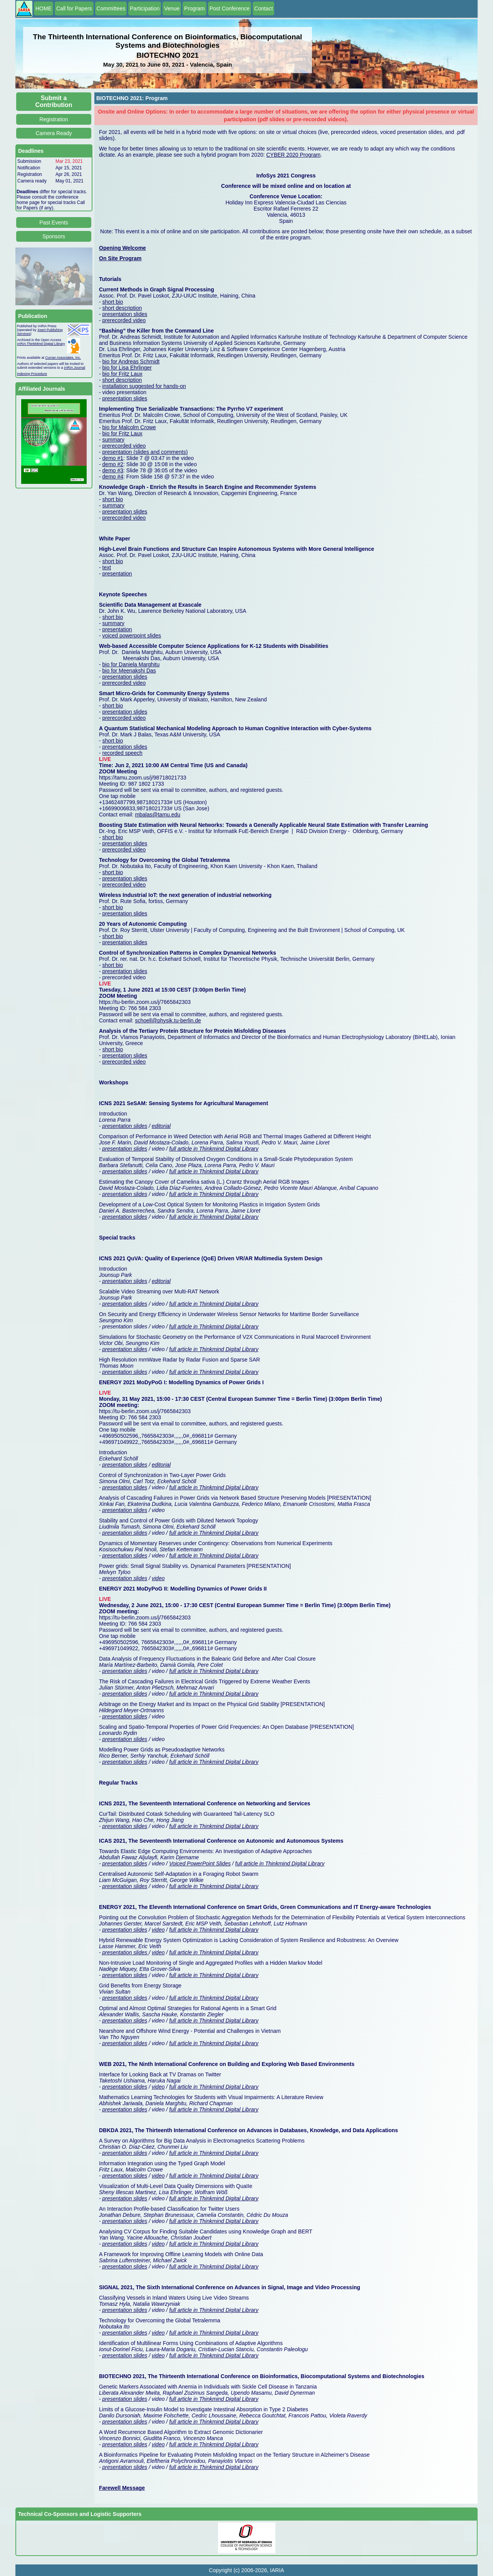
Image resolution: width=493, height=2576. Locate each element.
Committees (111, 8)
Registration (53, 119)
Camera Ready (53, 133)
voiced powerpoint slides (131, 635)
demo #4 (112, 476)
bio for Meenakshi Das (129, 670)
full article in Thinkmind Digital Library (213, 1149)
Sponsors (53, 236)
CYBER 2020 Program (293, 155)
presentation (117, 573)
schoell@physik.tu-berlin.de (168, 1020)
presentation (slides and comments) (145, 452)
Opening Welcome (122, 248)
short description (122, 308)
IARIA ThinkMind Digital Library (41, 344)
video (158, 1578)
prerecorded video (124, 320)
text (106, 567)
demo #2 (112, 464)
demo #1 (112, 458)
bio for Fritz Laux (122, 374)
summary (113, 440)
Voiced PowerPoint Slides (200, 1863)
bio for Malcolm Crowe (129, 427)
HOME (43, 8)
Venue (171, 8)
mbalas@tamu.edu (157, 814)
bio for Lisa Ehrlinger (127, 368)
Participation (144, 8)
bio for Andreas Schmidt (131, 361)
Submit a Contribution (53, 101)
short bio (112, 302)
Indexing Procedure (32, 374)
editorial (161, 1126)
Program (194, 8)
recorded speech (122, 753)
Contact (263, 8)
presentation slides (125, 314)
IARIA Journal (74, 368)
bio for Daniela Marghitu (131, 664)
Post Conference (230, 8)
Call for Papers (74, 8)
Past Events (53, 222)
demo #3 (112, 470)
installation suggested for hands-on (144, 386)
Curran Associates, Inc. (63, 358)
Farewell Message (122, 2488)
